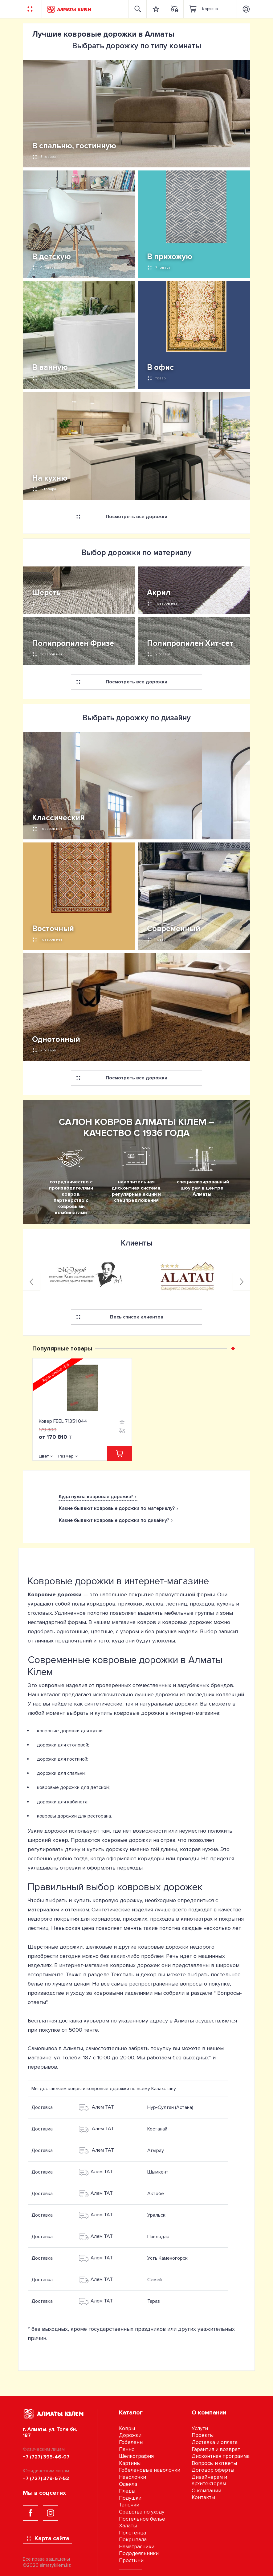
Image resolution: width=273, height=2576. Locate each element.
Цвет (44, 1456)
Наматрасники (136, 2546)
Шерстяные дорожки (55, 1946)
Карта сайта (47, 2538)
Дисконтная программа (221, 2456)
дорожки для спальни (61, 1773)
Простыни (131, 2560)
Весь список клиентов (119, 1317)
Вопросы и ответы (214, 2463)
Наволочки (132, 2477)
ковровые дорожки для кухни (70, 1731)
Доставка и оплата (215, 2442)
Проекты (203, 2435)
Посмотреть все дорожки (121, 517)
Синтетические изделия (122, 1909)
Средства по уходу (141, 2512)
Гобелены (131, 2442)
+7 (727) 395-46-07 (46, 2457)
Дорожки (130, 2435)
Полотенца (132, 2533)
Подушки (130, 2498)
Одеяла (128, 2484)
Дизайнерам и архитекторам (209, 2480)
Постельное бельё (142, 2519)
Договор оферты (213, 2470)
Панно (127, 2449)
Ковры (127, 2428)
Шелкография (136, 2456)
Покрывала (133, 2539)
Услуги (200, 2428)
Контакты (203, 2497)
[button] (233, 1348)
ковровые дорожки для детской (73, 1787)
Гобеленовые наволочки (149, 2470)
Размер (66, 1456)
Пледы (127, 2491)
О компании (206, 2490)
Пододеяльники (139, 2553)
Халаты (128, 2525)
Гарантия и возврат (216, 2449)
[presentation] (31, 1281)
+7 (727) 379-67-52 (46, 2478)
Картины (130, 2463)
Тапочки (129, 2505)
